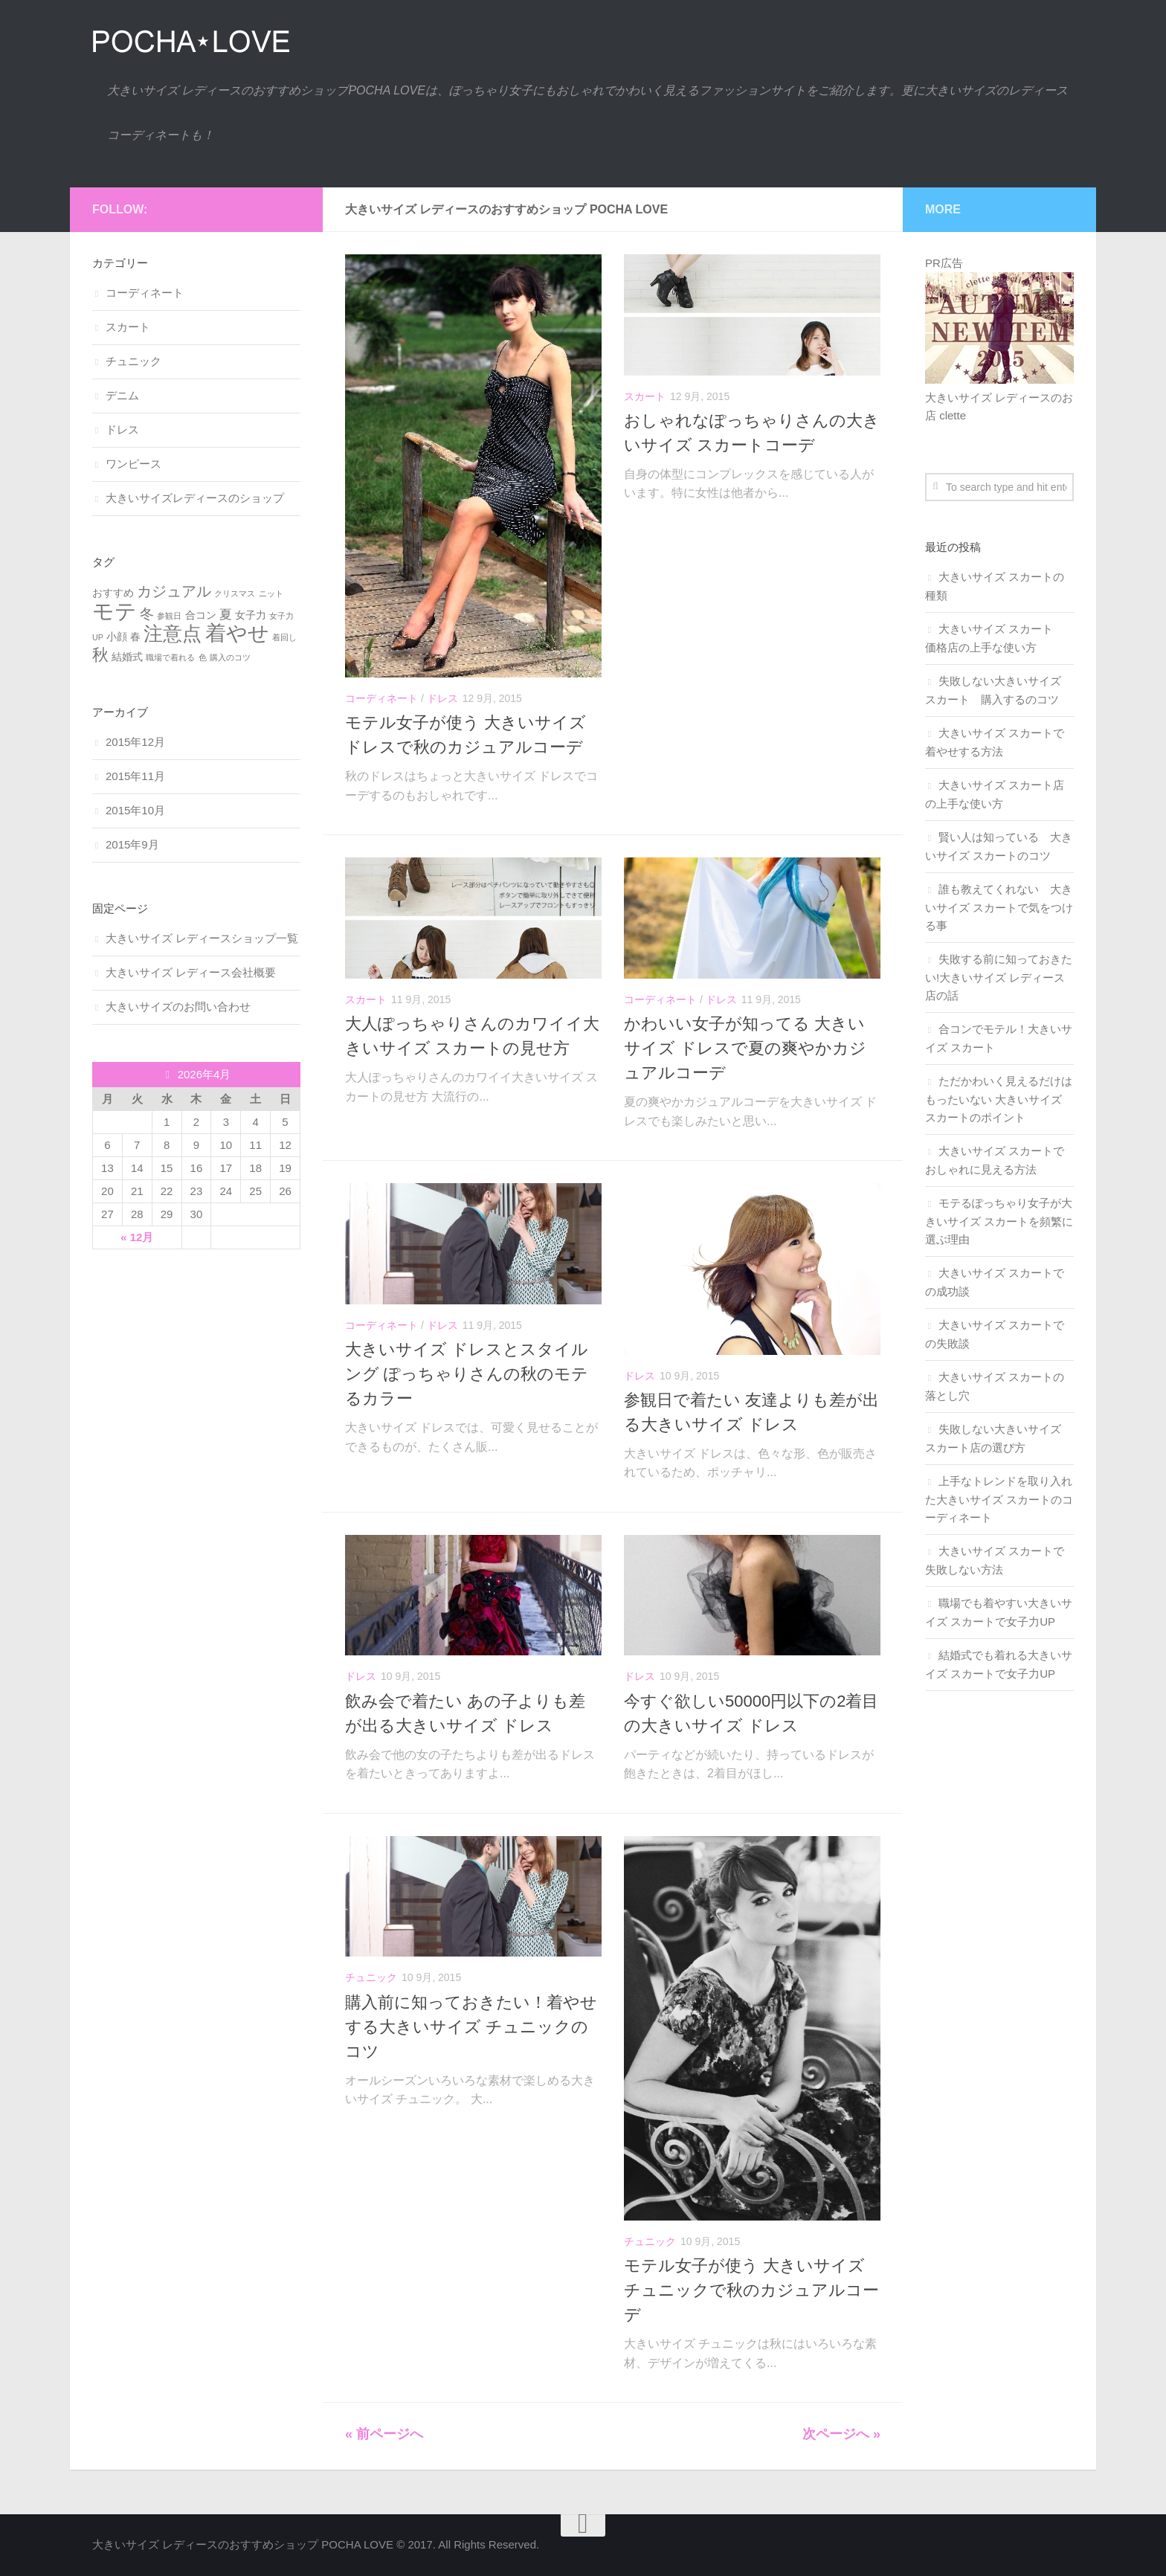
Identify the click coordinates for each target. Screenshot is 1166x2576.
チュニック (371, 1977)
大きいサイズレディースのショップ (195, 498)
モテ (114, 611)
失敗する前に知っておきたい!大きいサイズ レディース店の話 (998, 977)
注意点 (173, 633)
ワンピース (133, 463)
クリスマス (234, 593)
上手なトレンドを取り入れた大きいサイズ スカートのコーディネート (999, 1499)
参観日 (169, 615)
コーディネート (381, 698)
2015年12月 (135, 741)
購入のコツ (230, 657)
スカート (645, 396)
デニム (122, 395)
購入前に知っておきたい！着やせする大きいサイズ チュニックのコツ (471, 2027)
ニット (271, 593)
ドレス (442, 698)
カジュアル (174, 591)
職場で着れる (170, 657)
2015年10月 (135, 810)
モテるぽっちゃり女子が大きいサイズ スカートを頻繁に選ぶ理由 (999, 1221)
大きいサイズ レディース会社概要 (191, 972)
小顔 (116, 637)
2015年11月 (135, 776)
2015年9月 (132, 844)
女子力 (250, 615)
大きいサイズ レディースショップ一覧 (202, 938)
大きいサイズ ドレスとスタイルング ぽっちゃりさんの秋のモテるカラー (466, 1374)
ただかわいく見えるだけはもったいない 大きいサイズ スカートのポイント (998, 1099)
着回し (284, 637)
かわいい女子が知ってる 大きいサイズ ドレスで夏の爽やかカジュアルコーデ (745, 1048)
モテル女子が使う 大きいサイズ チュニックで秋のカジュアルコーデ (751, 2290)
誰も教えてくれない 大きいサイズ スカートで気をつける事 (999, 907)
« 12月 (136, 1237)
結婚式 (127, 657)
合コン (200, 615)
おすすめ (113, 593)
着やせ (237, 633)
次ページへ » (841, 2434)
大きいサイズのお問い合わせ (178, 1006)
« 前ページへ (384, 2434)
